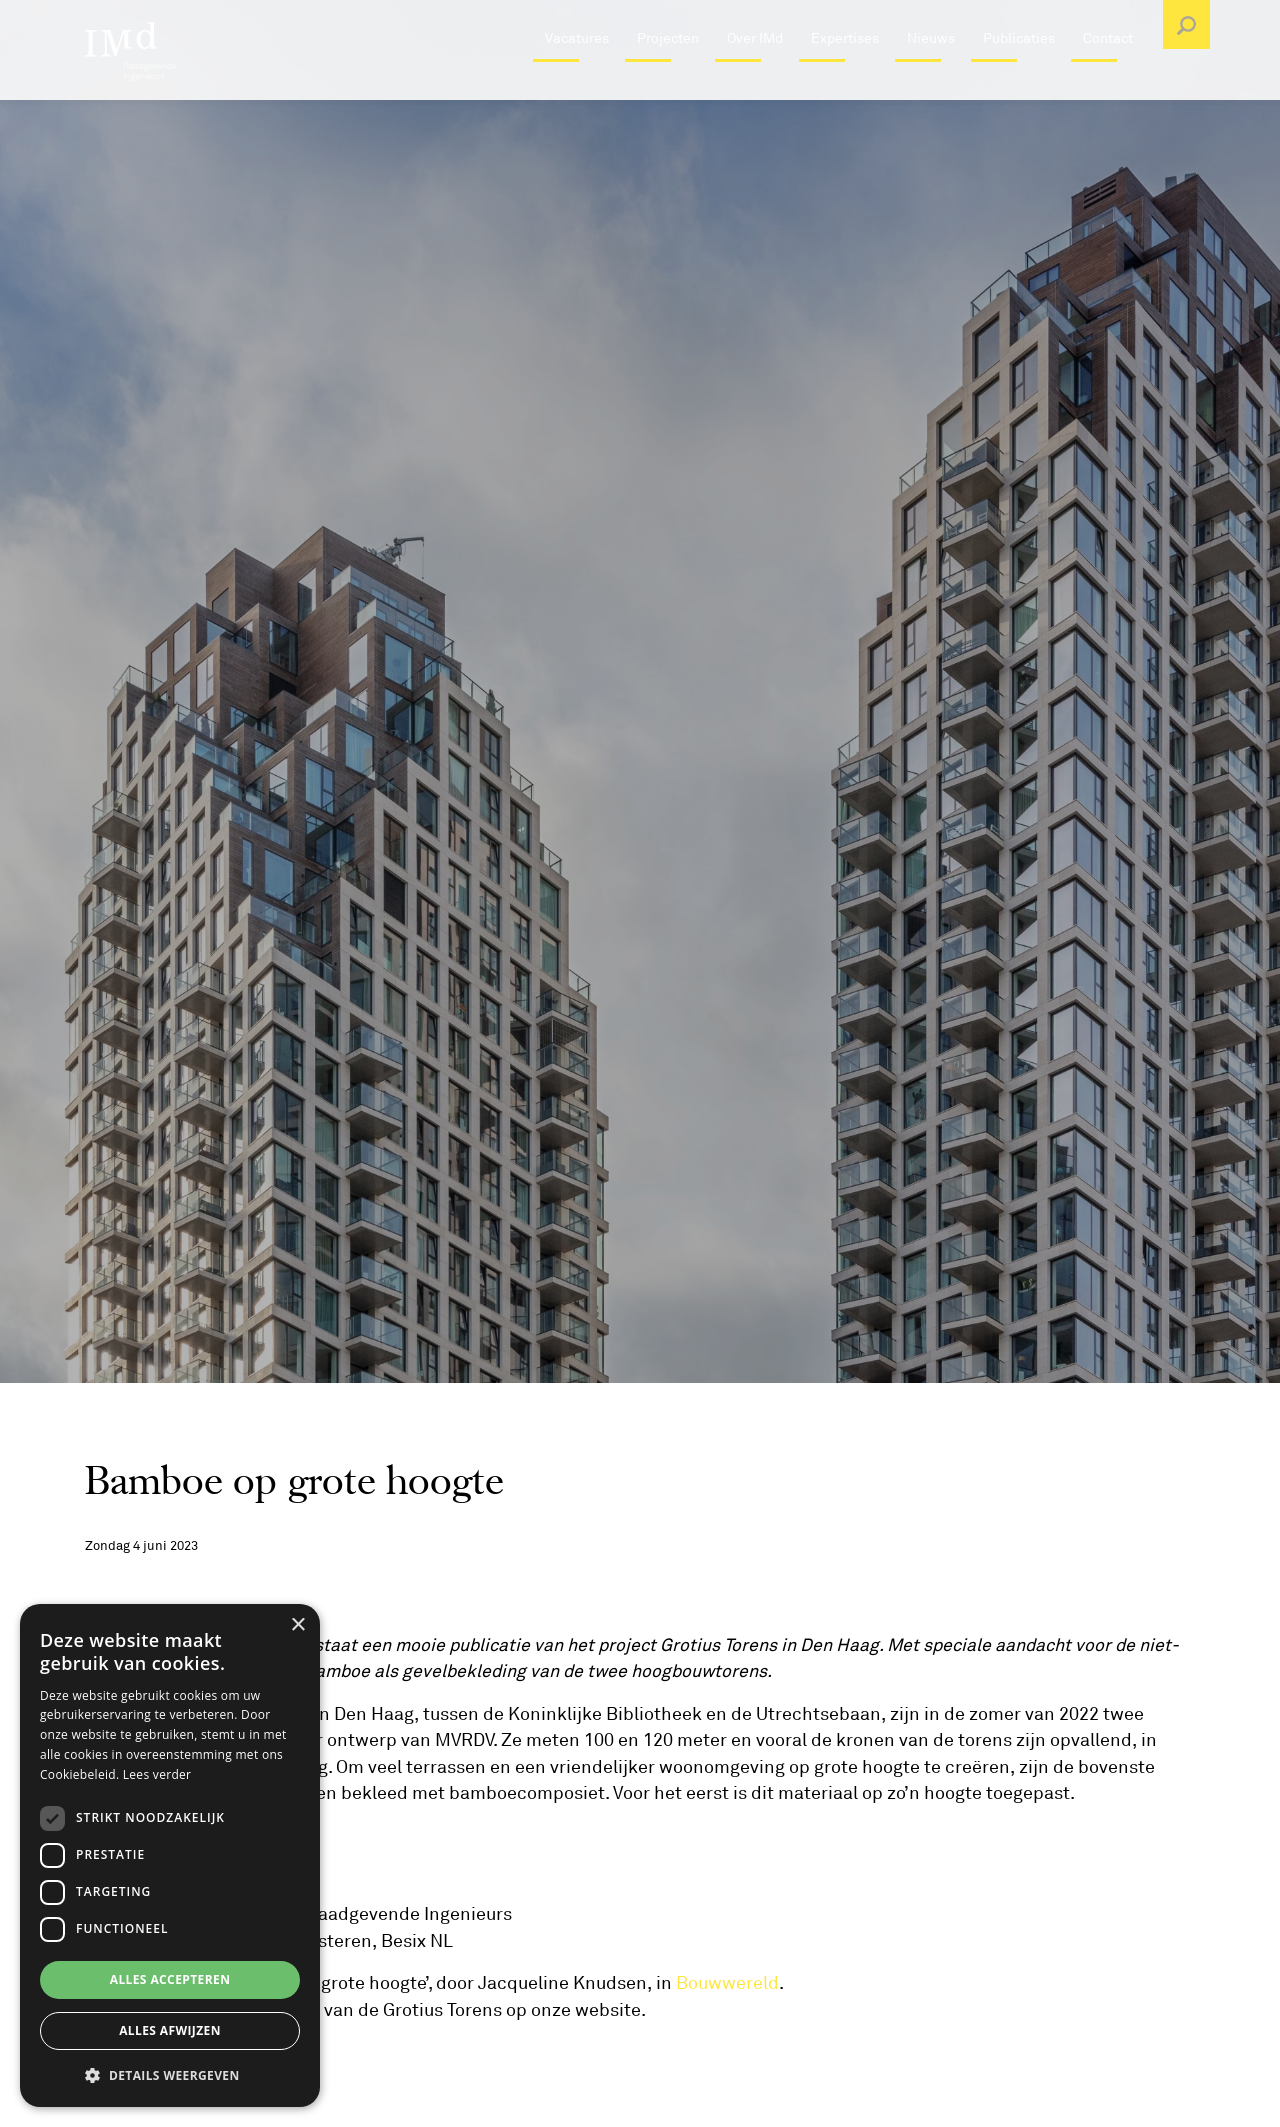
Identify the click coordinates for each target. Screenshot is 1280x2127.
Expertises (845, 84)
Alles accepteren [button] (170, 1979)
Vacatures (577, 84)
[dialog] (170, 1855)
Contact (1108, 84)
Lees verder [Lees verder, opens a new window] (157, 1774)
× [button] (297, 1625)
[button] (170, 2075)
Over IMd (755, 84)
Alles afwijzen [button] (170, 2030)
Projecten (668, 84)
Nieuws (931, 84)
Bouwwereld (727, 1983)
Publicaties (1019, 84)
